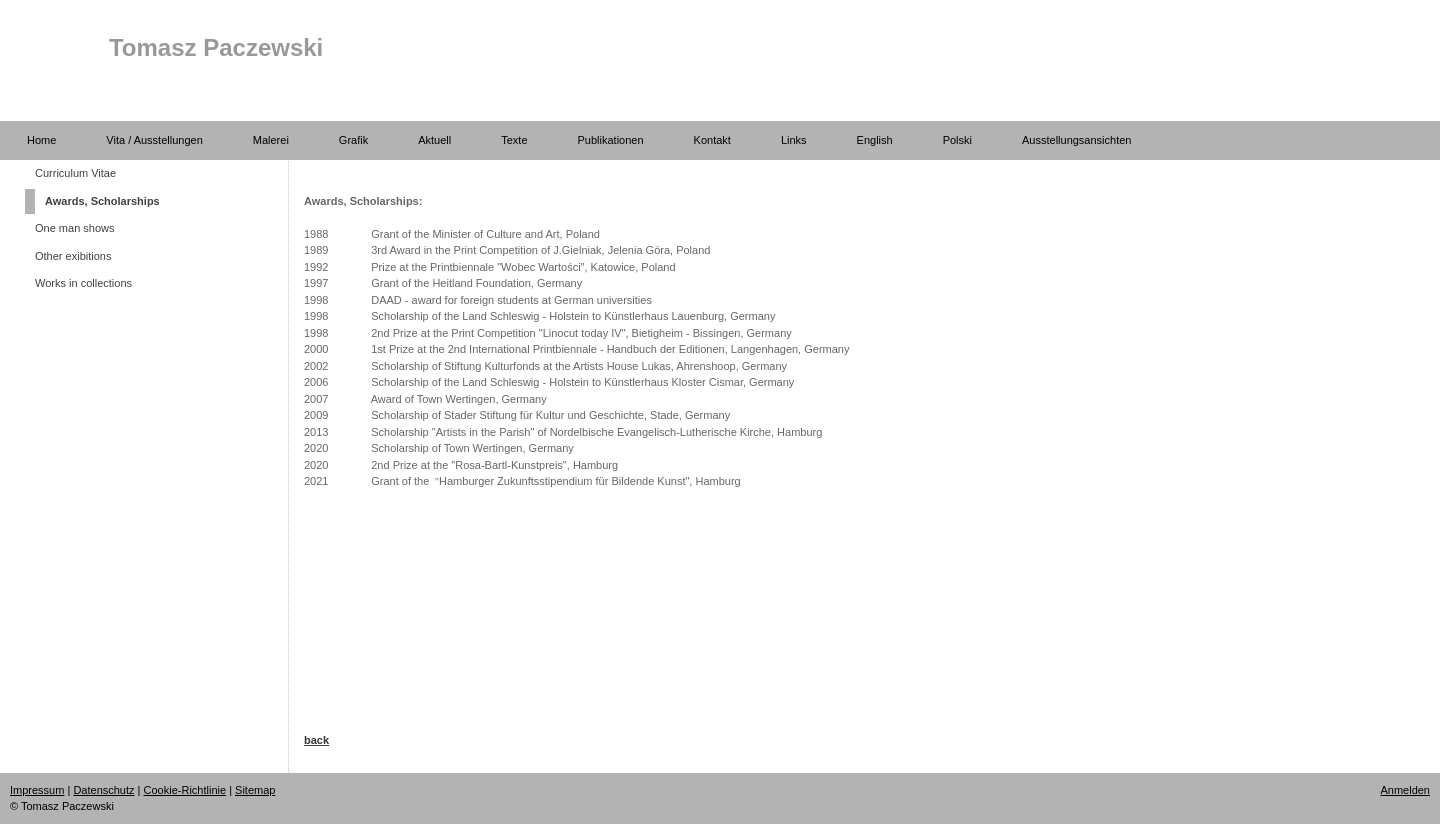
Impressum (37, 790)
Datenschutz (103, 790)
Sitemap (255, 790)
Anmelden (1405, 790)
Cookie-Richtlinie (185, 790)
